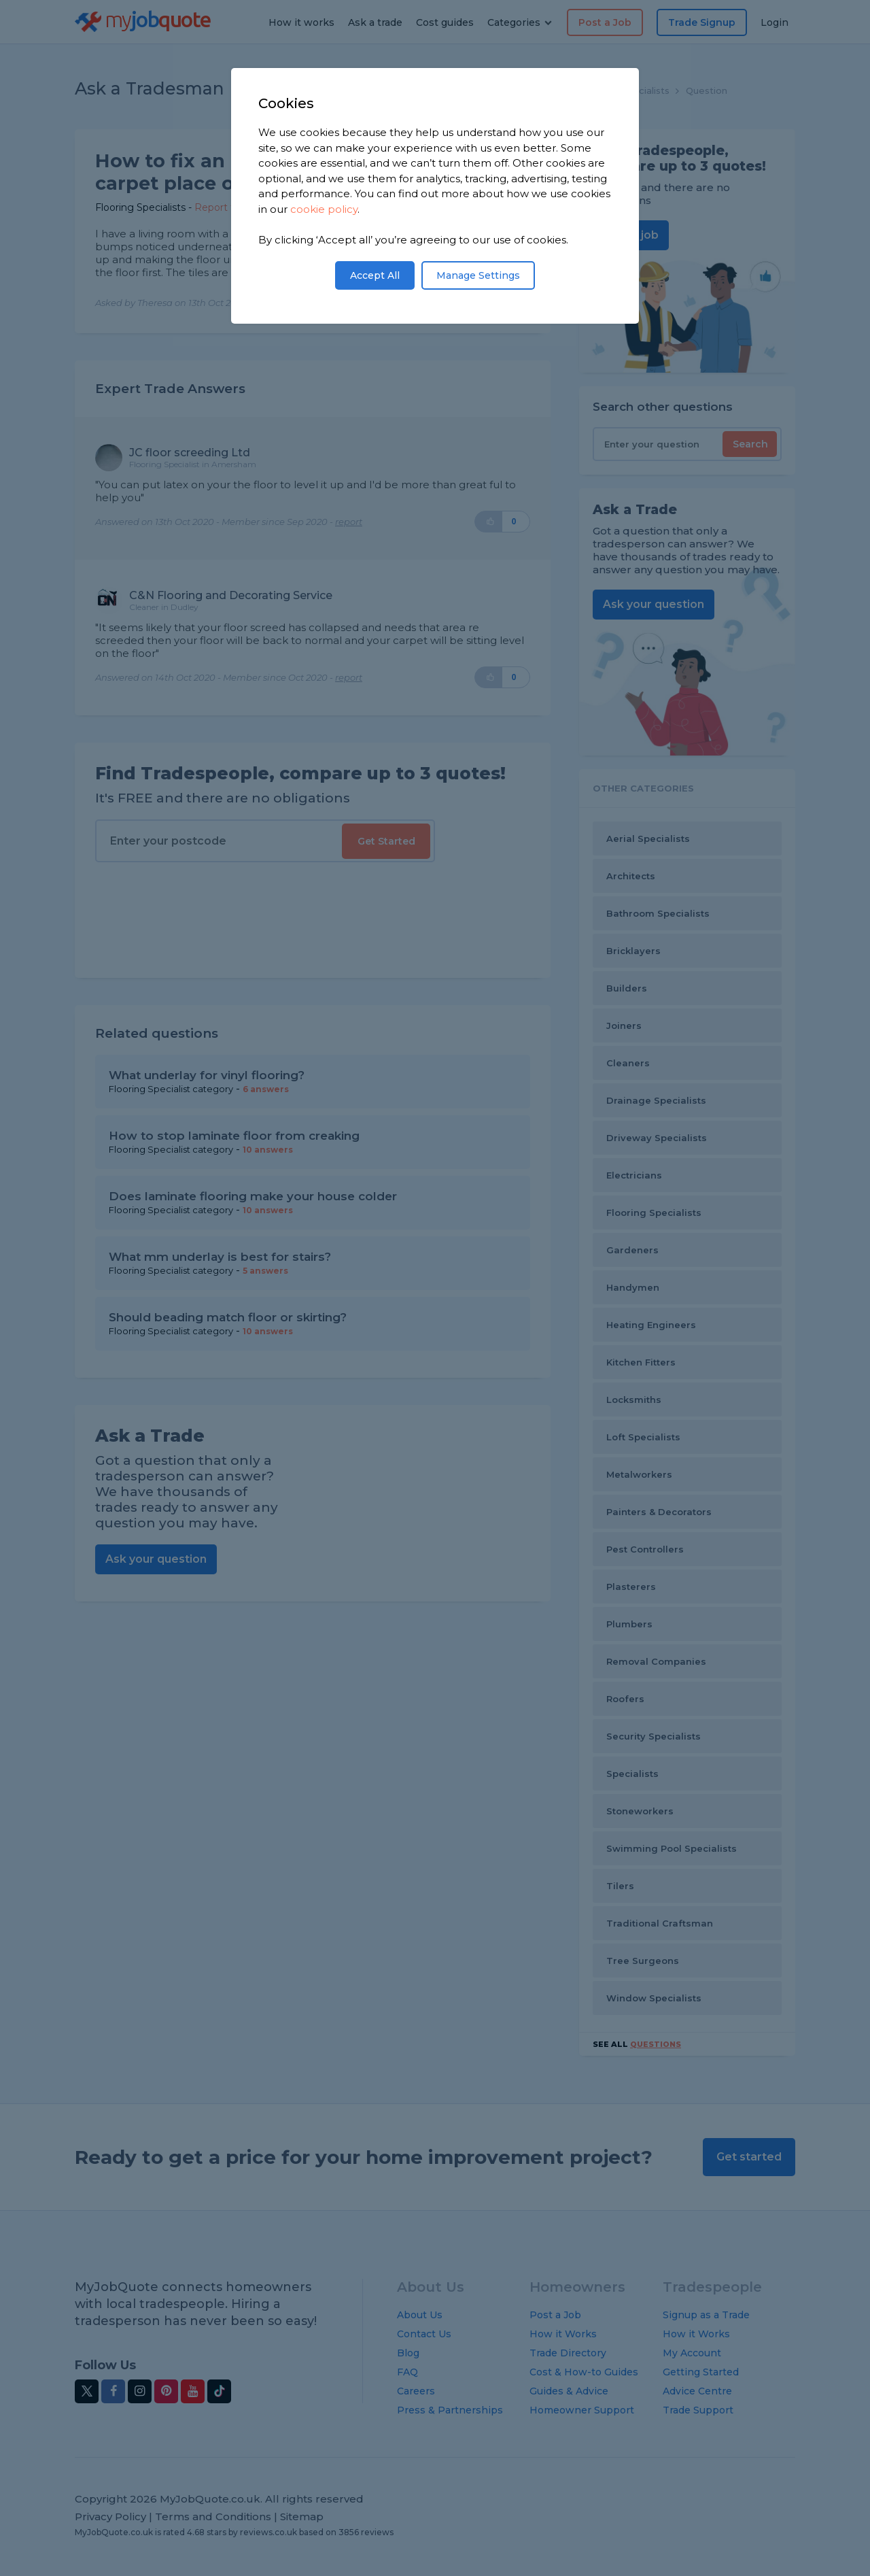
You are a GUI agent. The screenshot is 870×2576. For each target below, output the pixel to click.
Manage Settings (478, 275)
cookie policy (324, 209)
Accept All (375, 275)
